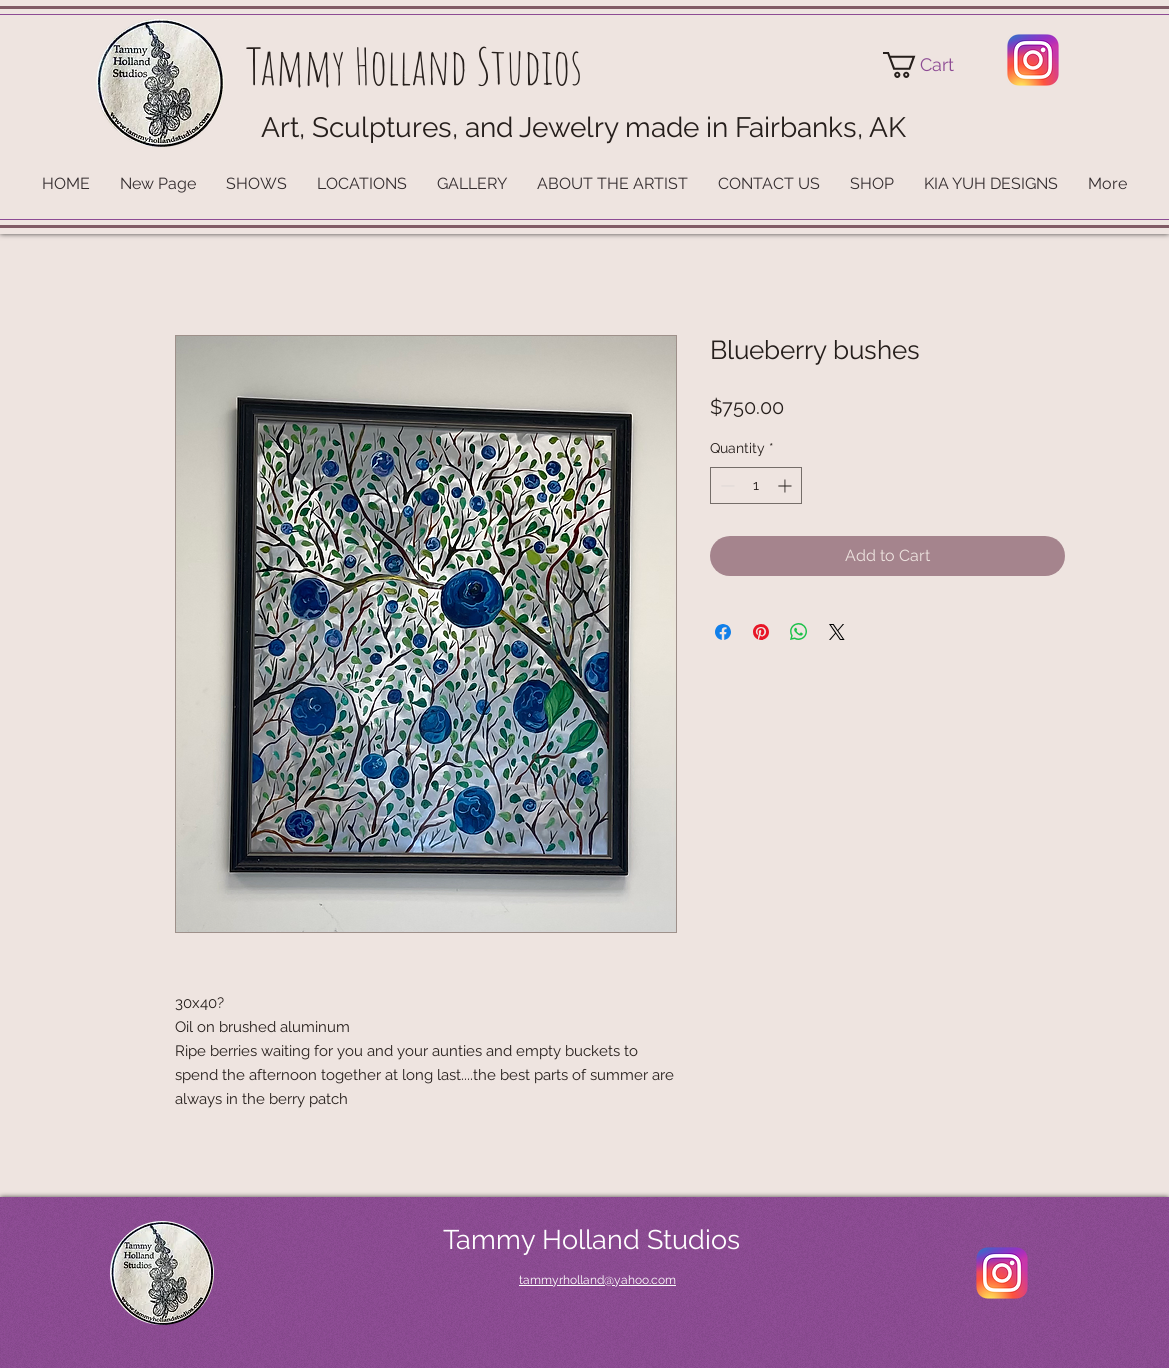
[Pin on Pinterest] (761, 632)
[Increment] (786, 485)
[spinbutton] (756, 485)
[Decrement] (725, 485)
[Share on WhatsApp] (799, 632)
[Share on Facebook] (723, 632)
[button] (932, 65)
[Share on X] (837, 632)
